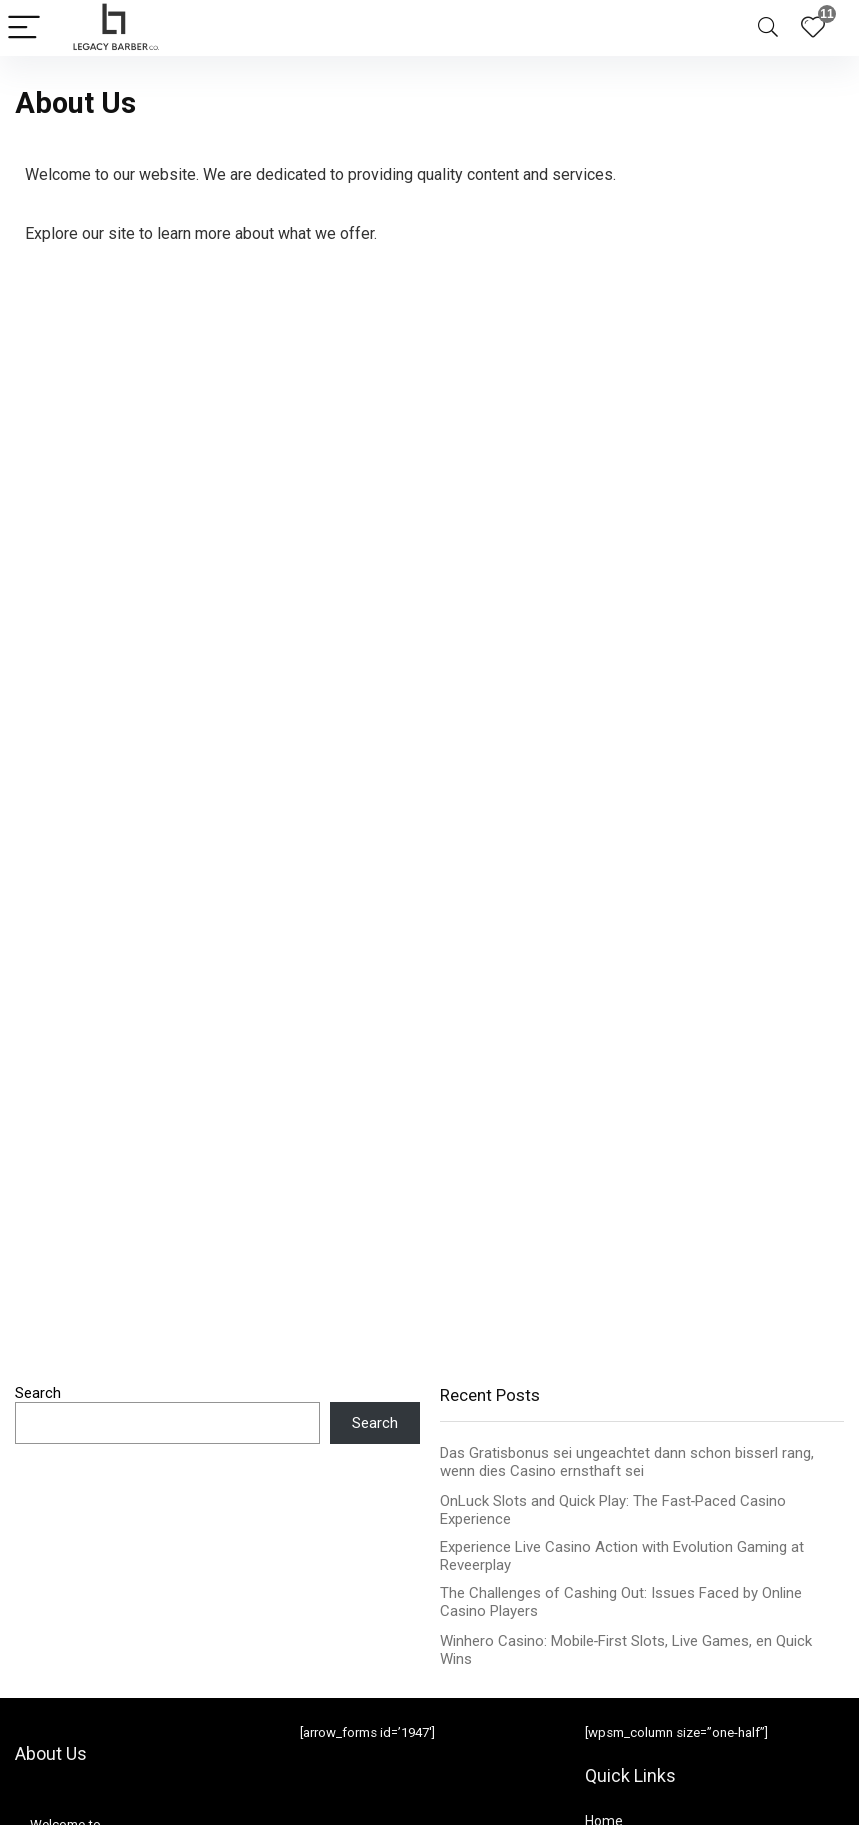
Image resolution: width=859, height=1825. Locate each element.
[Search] (768, 28)
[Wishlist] (813, 28)
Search (38, 1393)
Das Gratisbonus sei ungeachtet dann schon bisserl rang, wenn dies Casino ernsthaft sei (627, 1462)
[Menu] (24, 28)
